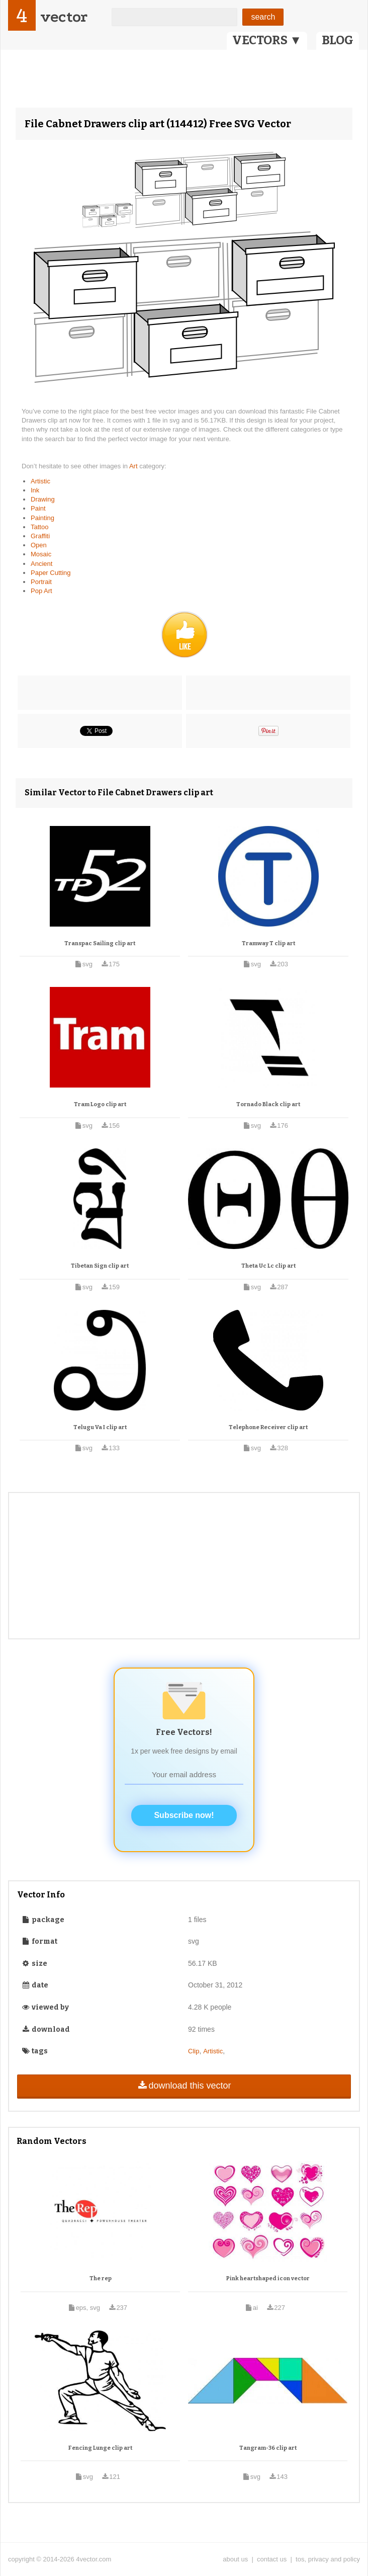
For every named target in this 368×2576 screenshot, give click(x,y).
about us (235, 2559)
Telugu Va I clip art (100, 1427)
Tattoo (39, 527)
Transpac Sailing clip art (99, 943)
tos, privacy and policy (328, 2559)
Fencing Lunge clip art (100, 2448)
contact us (272, 2559)
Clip (193, 2051)
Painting (42, 518)
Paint (38, 508)
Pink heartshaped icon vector (268, 2278)
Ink (35, 490)
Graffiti (40, 536)
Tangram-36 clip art (268, 2448)
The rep (100, 2278)
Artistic (40, 481)
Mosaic (41, 554)
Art (134, 466)
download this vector (184, 2086)
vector (63, 17)
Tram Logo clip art (100, 1104)
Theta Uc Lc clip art (268, 1266)
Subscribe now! (184, 1815)
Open (39, 545)
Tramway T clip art (268, 943)
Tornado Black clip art (268, 1104)
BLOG (337, 40)
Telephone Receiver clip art (268, 1427)
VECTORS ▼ (267, 40)
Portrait (41, 582)
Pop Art (41, 591)
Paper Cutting (51, 572)
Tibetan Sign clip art (100, 1266)
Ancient (41, 563)
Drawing (43, 499)
